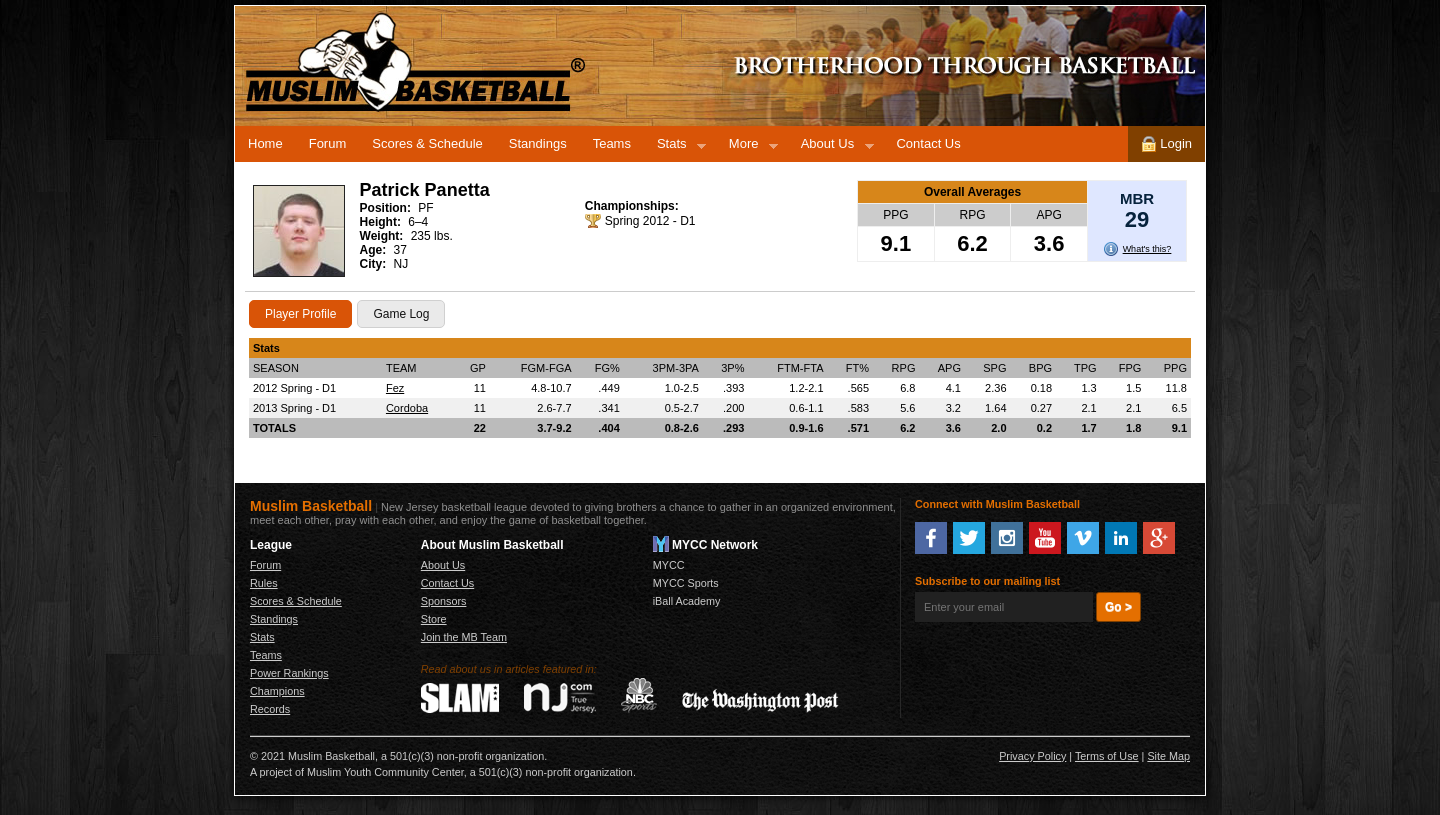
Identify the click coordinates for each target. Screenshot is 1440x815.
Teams (612, 143)
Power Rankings (289, 673)
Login (1166, 144)
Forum (328, 143)
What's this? (1147, 249)
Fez (395, 388)
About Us (831, 147)
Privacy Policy (1032, 756)
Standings (538, 143)
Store (434, 619)
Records (270, 709)
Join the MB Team (464, 637)
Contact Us (928, 143)
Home (265, 143)
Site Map (1168, 756)
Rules (264, 583)
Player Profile (300, 314)
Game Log (401, 314)
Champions (277, 691)
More (747, 147)
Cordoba (407, 408)
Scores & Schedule (427, 143)
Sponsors (444, 601)
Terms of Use (1107, 756)
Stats (675, 147)
